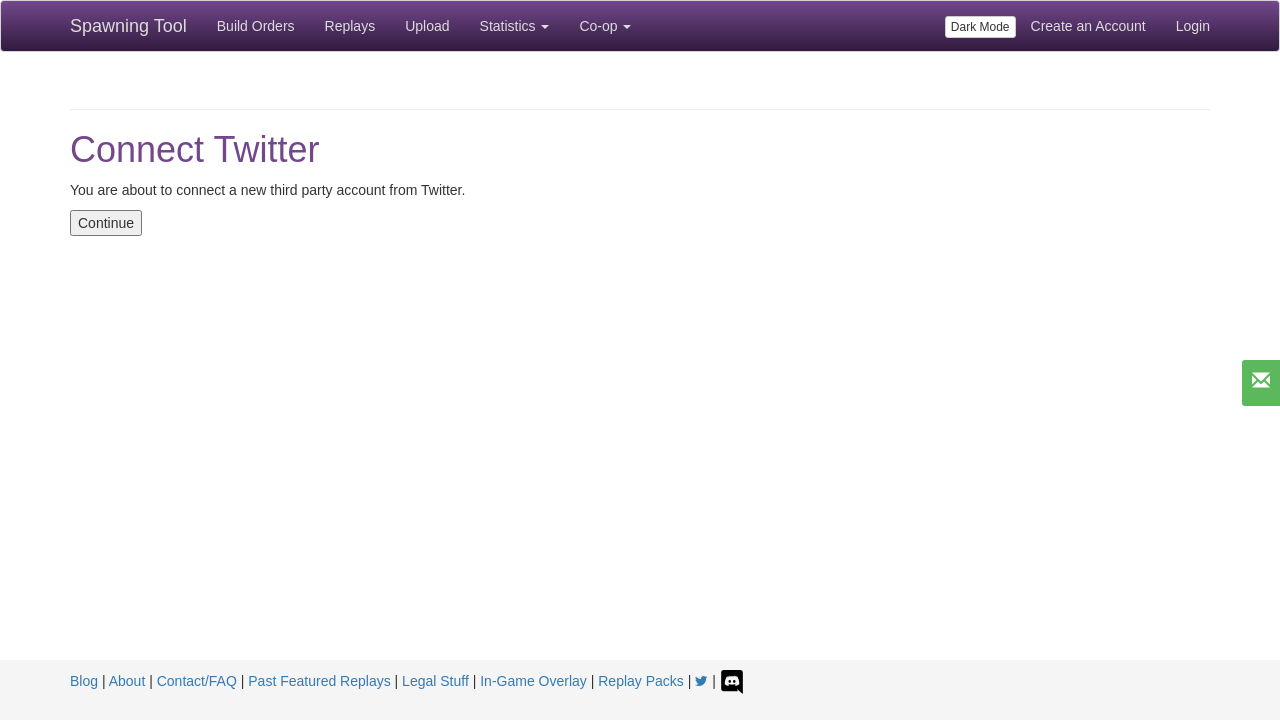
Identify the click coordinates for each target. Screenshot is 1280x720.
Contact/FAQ (197, 681)
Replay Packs (641, 681)
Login (1193, 26)
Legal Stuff (435, 681)
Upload (427, 26)
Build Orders (256, 26)
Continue (106, 223)
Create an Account (1088, 26)
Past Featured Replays (319, 681)
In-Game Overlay (533, 681)
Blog (84, 681)
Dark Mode (980, 27)
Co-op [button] (605, 26)
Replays (350, 26)
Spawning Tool (128, 26)
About (127, 681)
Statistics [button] (515, 26)
